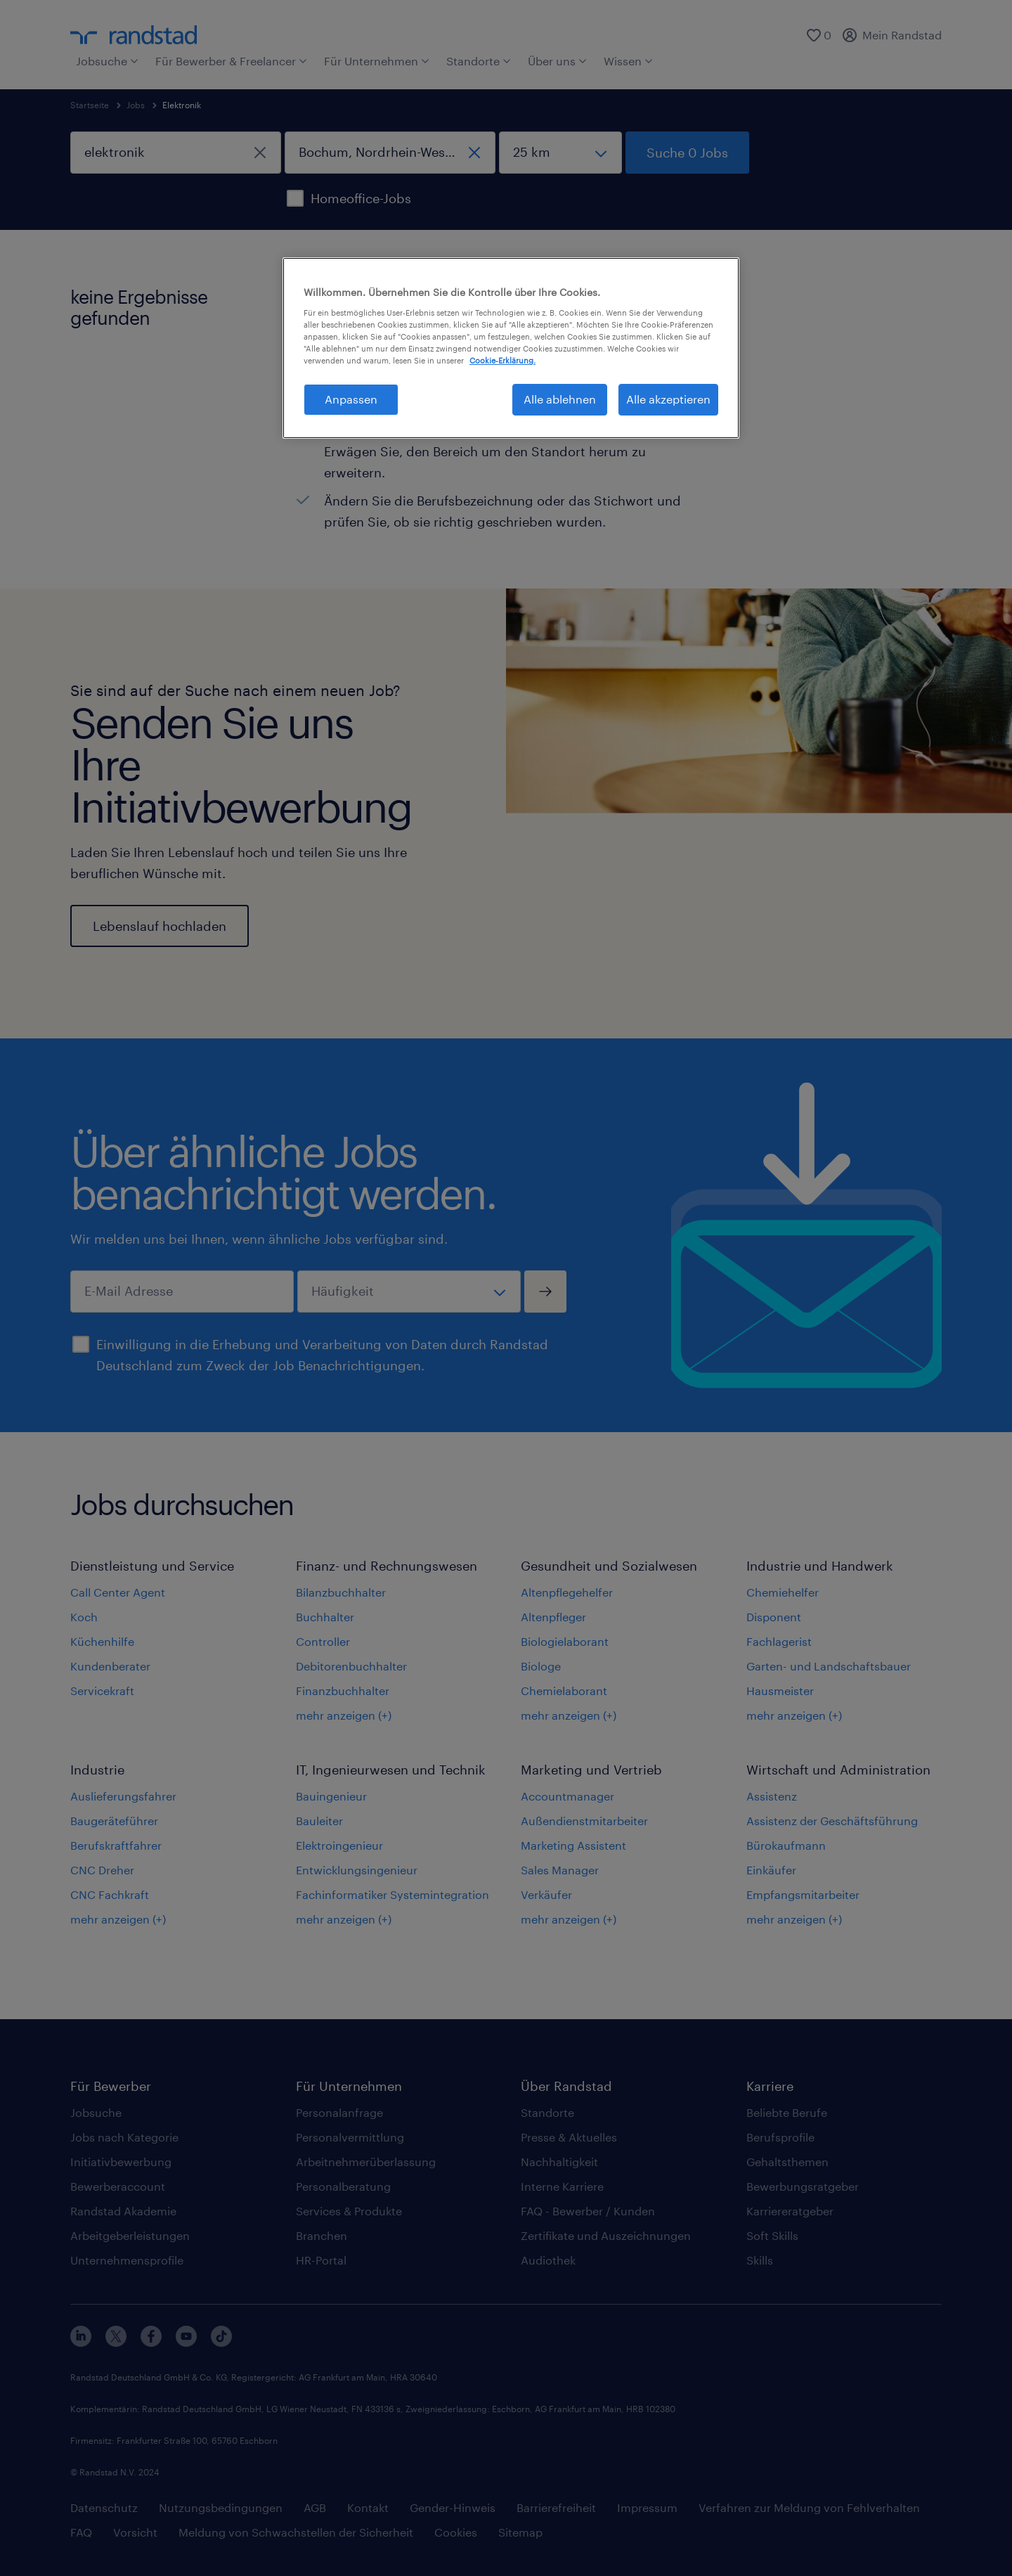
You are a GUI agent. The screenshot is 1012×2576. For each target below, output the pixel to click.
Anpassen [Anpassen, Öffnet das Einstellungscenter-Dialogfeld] (351, 399)
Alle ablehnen (560, 399)
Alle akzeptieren (668, 399)
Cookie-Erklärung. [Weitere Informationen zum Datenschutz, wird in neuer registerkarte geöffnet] (502, 360)
